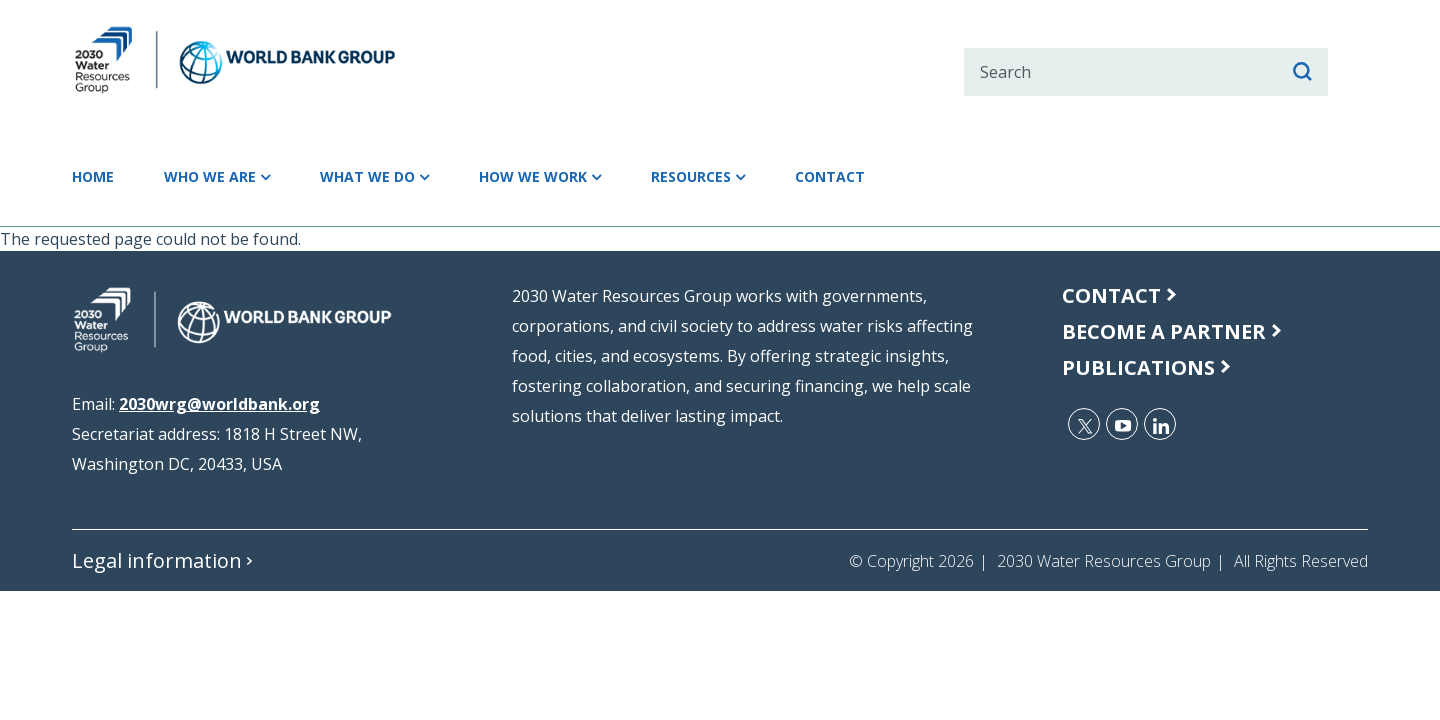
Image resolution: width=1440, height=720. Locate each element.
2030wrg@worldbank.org (219, 404)
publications (1138, 367)
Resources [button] (800, 177)
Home (100, 177)
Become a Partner (1164, 331)
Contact (961, 177)
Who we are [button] (237, 177)
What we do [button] (420, 177)
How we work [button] (614, 177)
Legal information (157, 560)
